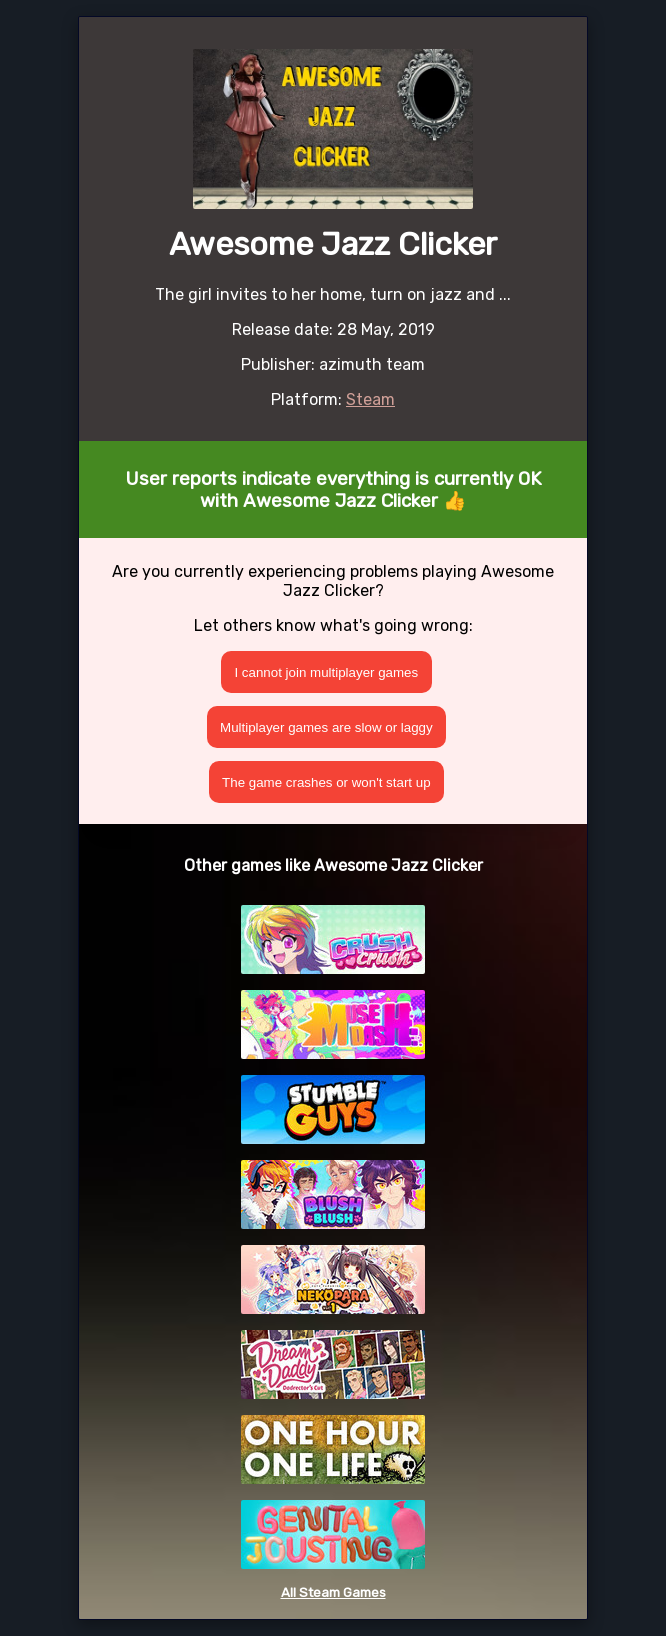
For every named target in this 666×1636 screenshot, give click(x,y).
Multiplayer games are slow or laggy (326, 727)
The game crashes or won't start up (326, 782)
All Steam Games (333, 1592)
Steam (370, 399)
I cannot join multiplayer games (326, 672)
